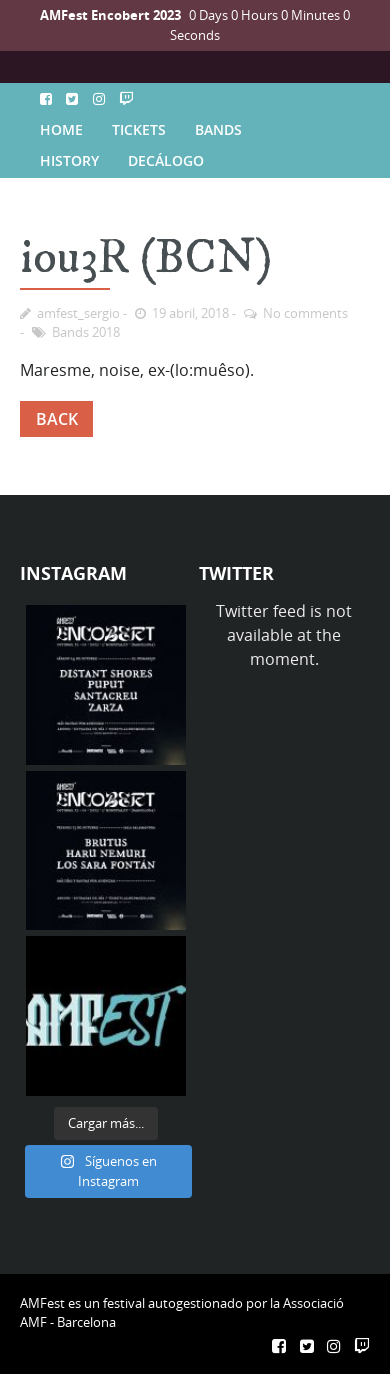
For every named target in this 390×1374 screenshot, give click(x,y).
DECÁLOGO (166, 160)
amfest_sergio (78, 313)
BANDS (218, 129)
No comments (305, 313)
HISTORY (69, 160)
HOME (61, 129)
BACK (57, 419)
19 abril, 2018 (190, 313)
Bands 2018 (86, 332)
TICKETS (139, 129)
